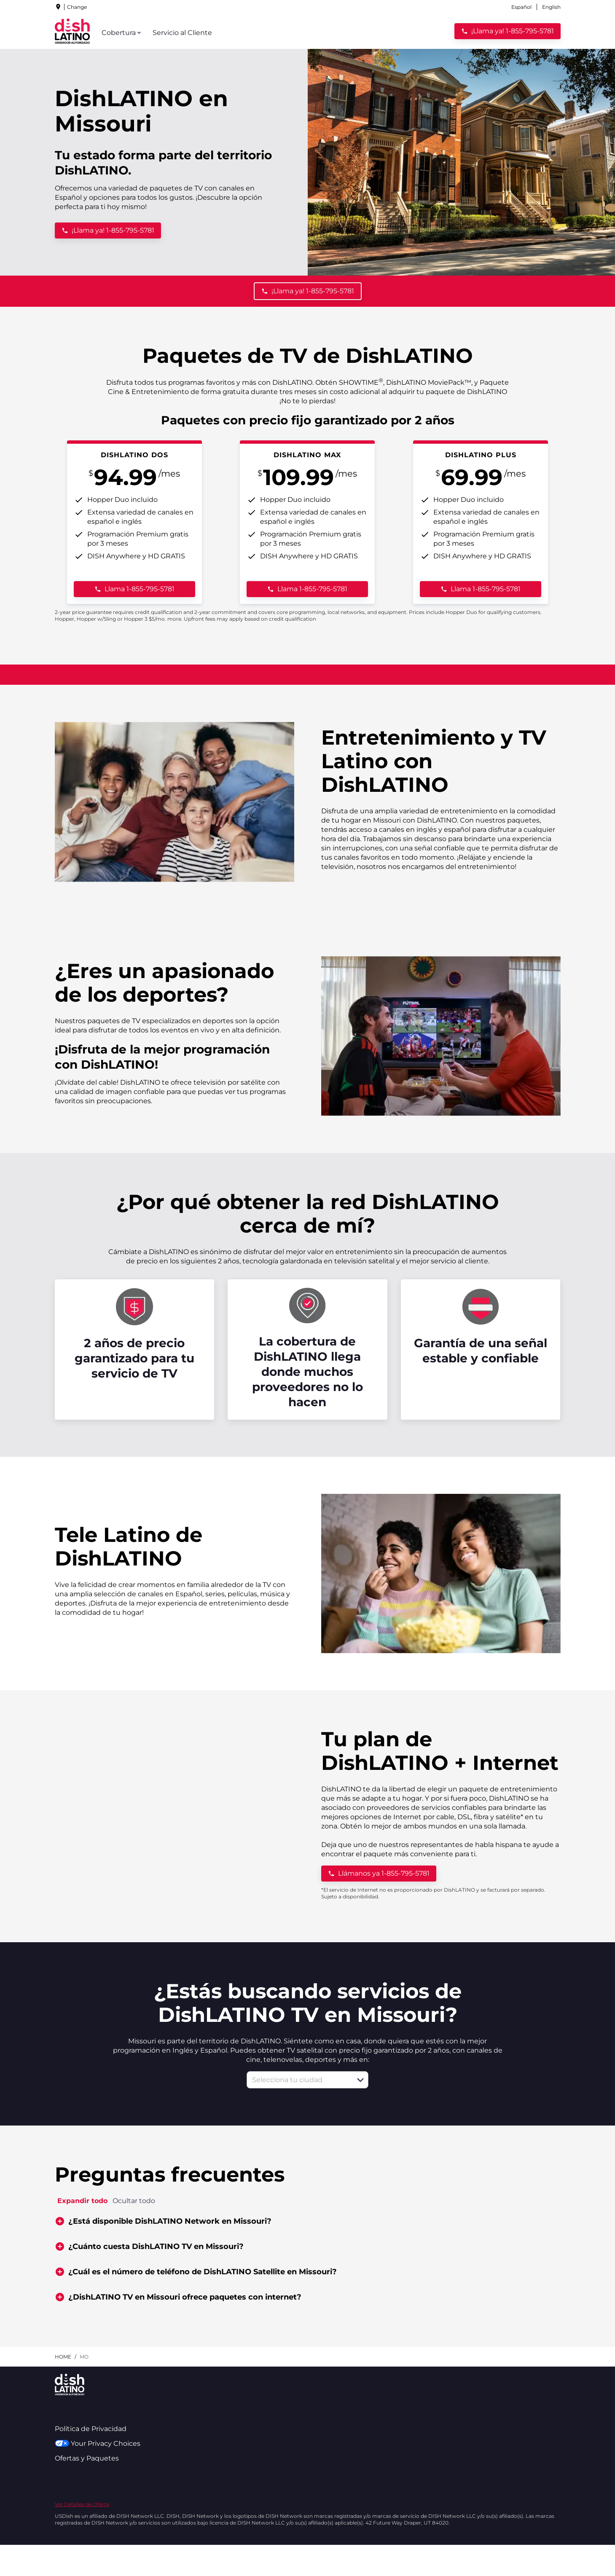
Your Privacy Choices (97, 2443)
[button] (360, 2080)
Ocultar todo (134, 2201)
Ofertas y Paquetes (87, 2458)
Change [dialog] (77, 7)
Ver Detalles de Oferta (82, 2504)
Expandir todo (82, 2201)
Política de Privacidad (90, 2429)
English (551, 7)
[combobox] (298, 2080)
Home (63, 2357)
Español (521, 7)
